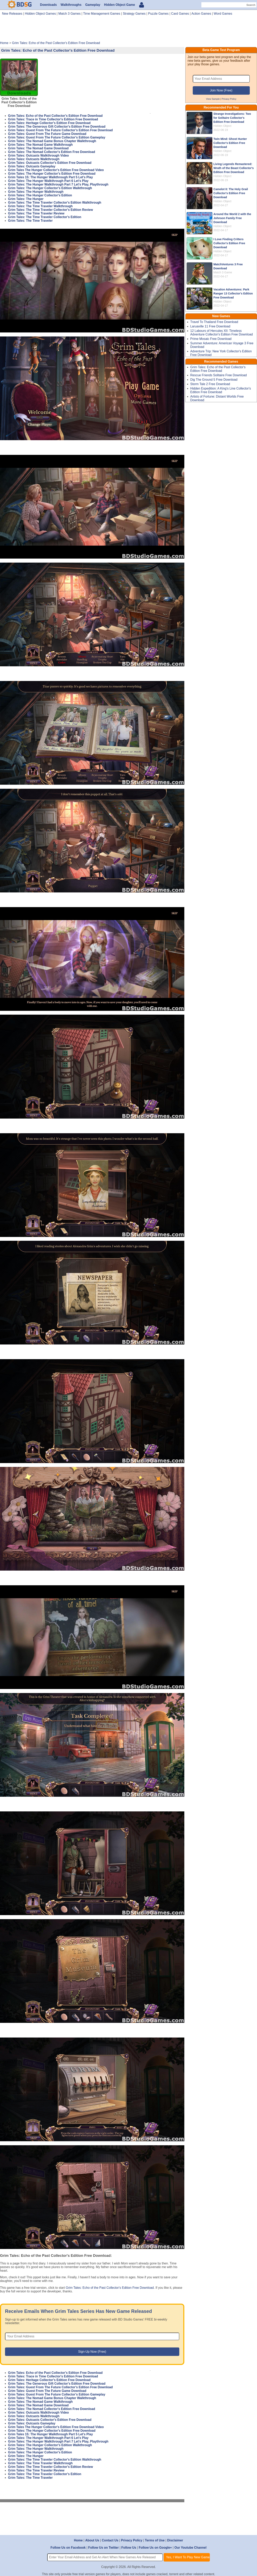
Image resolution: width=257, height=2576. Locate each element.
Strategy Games (134, 13)
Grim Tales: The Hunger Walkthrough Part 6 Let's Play (48, 181)
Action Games (201, 13)
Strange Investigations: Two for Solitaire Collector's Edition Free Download (232, 117)
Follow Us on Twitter (103, 2547)
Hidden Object (222, 125)
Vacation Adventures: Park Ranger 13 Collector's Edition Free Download (233, 293)
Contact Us (110, 2540)
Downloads (48, 4)
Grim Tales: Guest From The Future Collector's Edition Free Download (60, 130)
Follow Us (128, 2547)
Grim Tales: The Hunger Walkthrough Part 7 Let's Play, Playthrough (58, 184)
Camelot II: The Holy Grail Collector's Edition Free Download (230, 193)
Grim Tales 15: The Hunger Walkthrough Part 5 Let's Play (50, 177)
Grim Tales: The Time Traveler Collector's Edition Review (50, 209)
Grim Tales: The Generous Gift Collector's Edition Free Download (56, 126)
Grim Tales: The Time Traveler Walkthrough (40, 206)
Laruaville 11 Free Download (210, 326)
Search (250, 4)
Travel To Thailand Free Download (214, 322)
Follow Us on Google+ (155, 2547)
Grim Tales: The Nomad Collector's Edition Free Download (51, 152)
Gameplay (92, 4)
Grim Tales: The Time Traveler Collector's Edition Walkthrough (54, 202)
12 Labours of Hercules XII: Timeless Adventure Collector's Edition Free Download (221, 332)
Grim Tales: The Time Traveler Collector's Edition (44, 217)
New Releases (12, 13)
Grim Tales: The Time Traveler (30, 220)
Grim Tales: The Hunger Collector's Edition (40, 195)
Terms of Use (155, 2540)
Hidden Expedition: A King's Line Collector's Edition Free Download (220, 390)
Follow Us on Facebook (68, 2547)
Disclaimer (175, 2540)
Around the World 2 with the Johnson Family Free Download (232, 218)
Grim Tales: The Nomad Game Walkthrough (40, 144)
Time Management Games (101, 13)
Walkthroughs (71, 4)
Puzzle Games (158, 13)
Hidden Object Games (40, 13)
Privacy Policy (229, 98)
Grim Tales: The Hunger (25, 199)
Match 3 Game (222, 272)
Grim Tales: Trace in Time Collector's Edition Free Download (53, 119)
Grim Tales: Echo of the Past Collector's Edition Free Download (55, 115)
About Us (92, 2540)
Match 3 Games (69, 13)
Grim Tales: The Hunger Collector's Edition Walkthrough (50, 188)
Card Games (180, 13)
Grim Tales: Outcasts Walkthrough (33, 159)
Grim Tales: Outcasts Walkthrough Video (38, 155)
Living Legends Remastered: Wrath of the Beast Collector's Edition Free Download (233, 168)
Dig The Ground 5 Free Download (214, 379)
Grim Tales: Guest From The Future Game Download (47, 133)
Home (78, 2540)
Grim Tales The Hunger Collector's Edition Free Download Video (56, 170)
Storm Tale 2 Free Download (210, 384)
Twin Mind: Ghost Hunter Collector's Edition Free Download (230, 143)
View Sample (213, 98)
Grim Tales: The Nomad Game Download (38, 148)
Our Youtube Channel (190, 2547)
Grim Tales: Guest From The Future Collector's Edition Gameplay (56, 137)
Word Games (223, 13)
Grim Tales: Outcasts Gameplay (31, 166)
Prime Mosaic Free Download (211, 338)
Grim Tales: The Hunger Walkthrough (35, 191)
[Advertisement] (128, 30)
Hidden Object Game (119, 4)
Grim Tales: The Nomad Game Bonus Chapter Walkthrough (52, 141)
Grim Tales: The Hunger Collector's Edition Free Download (51, 173)
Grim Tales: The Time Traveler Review (36, 213)
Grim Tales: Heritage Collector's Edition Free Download (49, 123)
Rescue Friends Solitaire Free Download (218, 375)
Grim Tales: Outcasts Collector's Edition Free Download (49, 162)
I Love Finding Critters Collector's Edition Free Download (229, 243)
